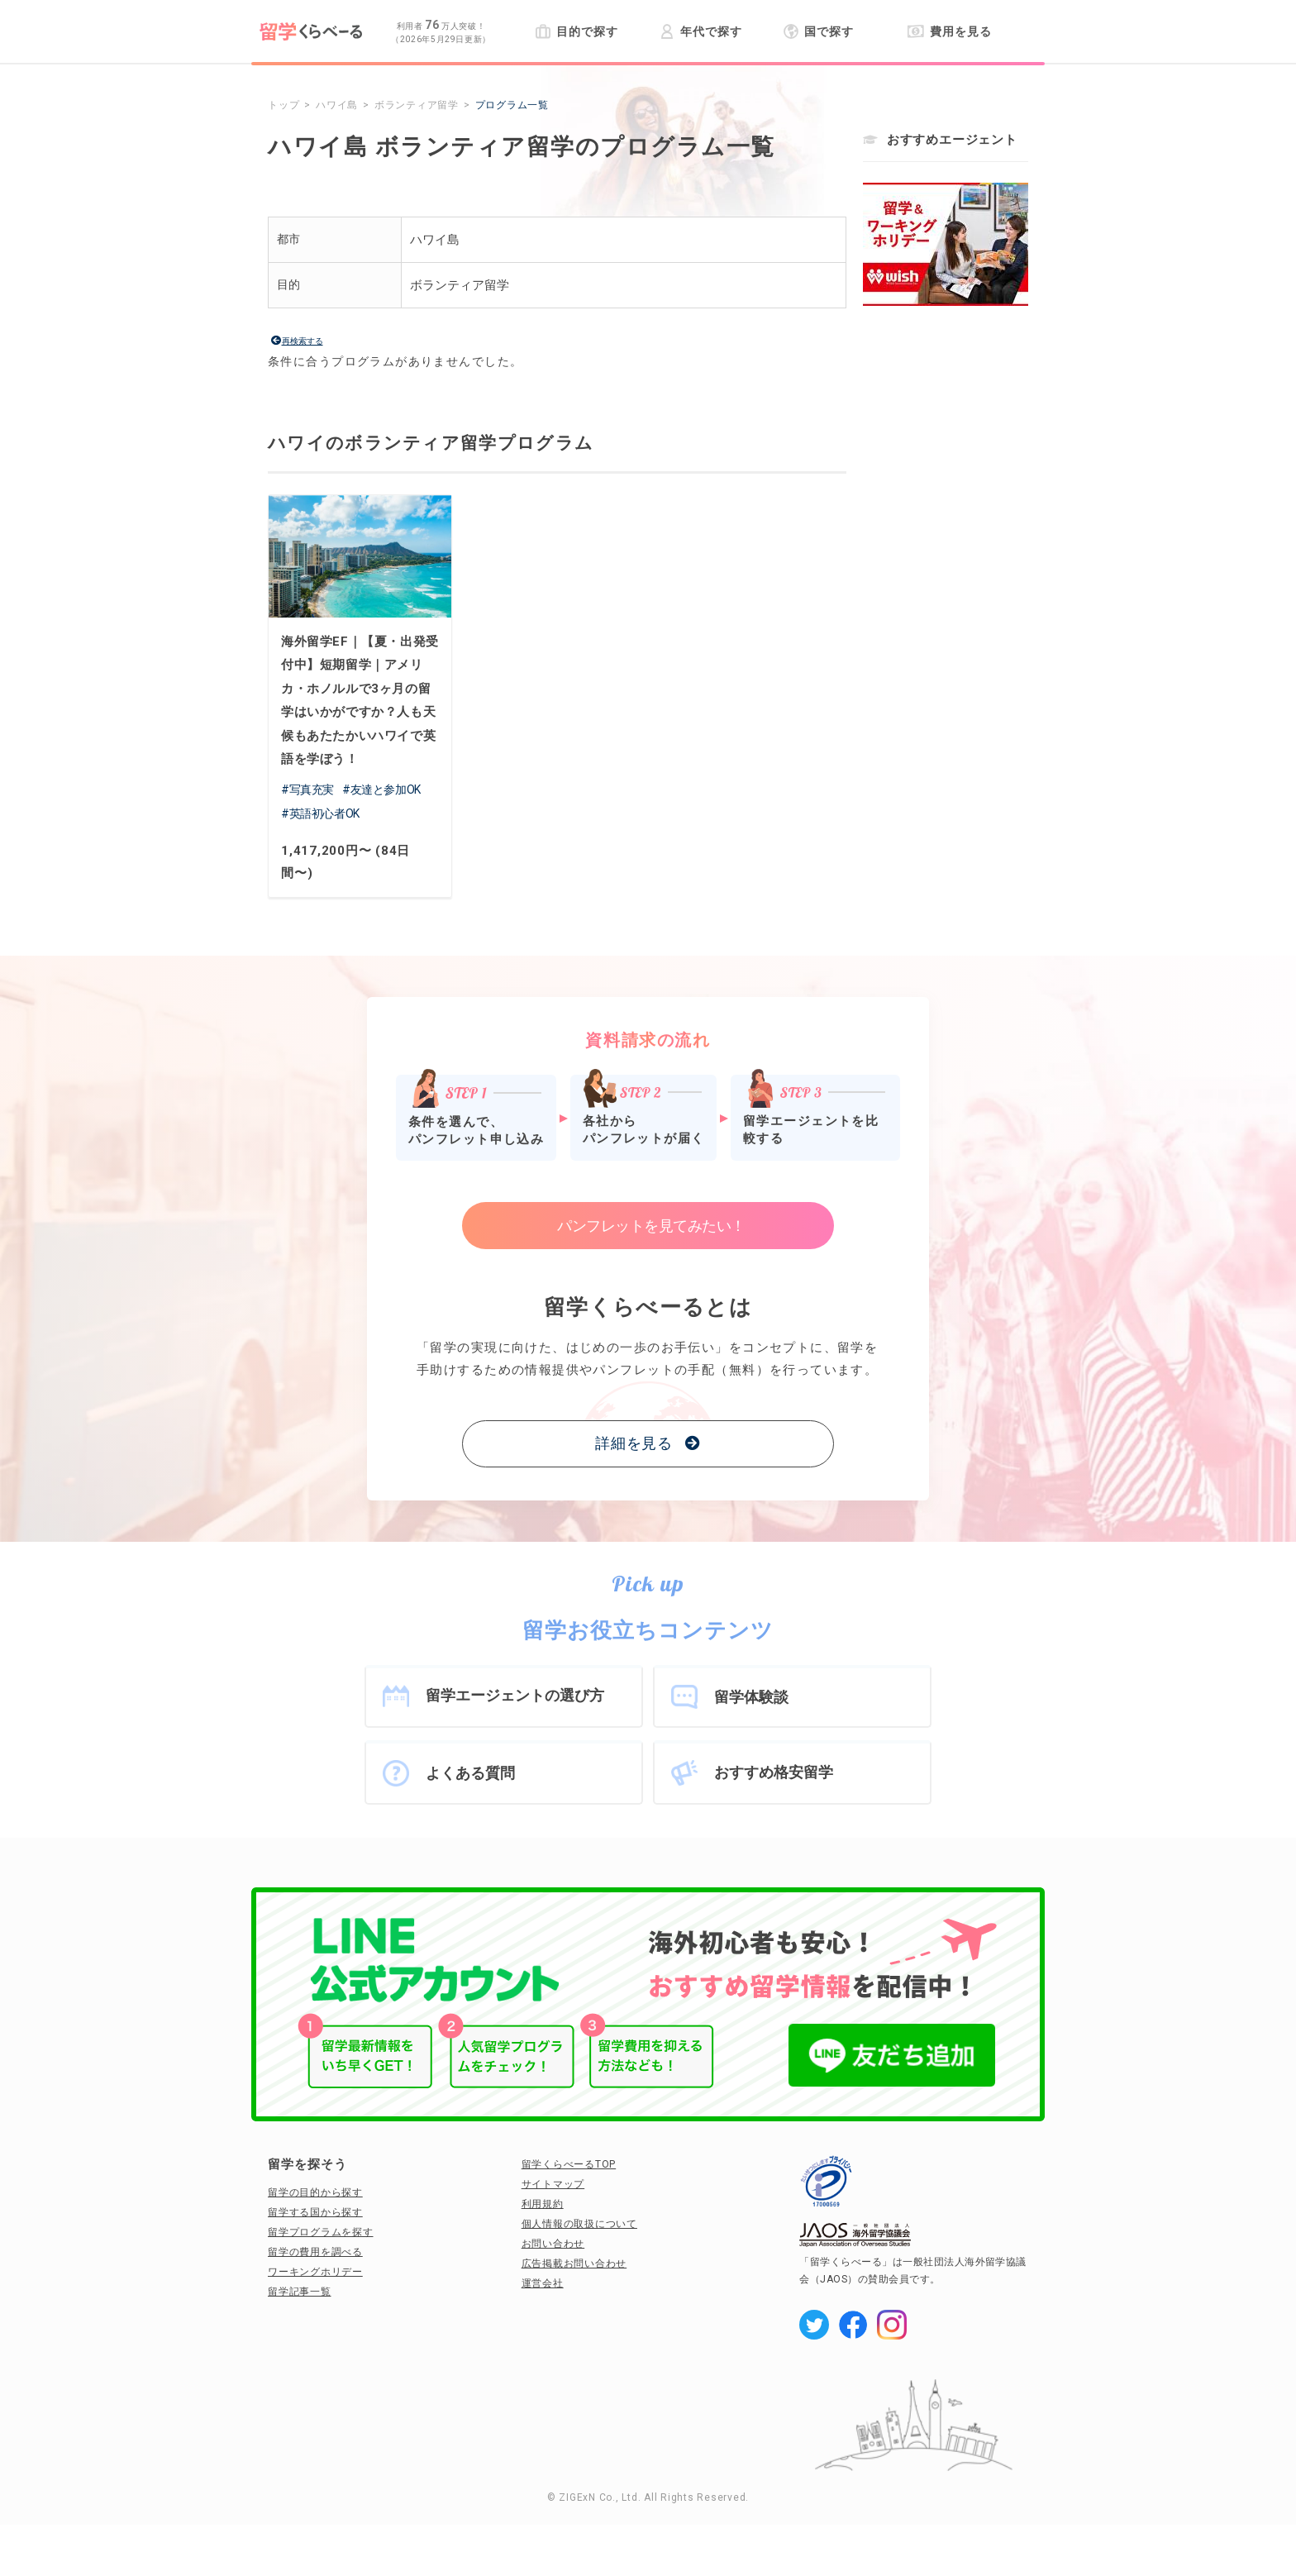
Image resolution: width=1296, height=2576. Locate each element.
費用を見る (949, 31)
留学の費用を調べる (315, 2252)
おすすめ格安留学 (773, 1772)
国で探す (819, 31)
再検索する (302, 341)
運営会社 (543, 2283)
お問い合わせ (553, 2243)
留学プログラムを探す (321, 2232)
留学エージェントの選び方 (515, 1695)
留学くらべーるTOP (569, 2164)
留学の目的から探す (315, 2192)
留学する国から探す (315, 2212)
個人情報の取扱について (579, 2224)
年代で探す (700, 31)
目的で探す (576, 31)
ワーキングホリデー (315, 2272)
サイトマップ (553, 2184)
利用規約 (543, 2204)
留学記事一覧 (299, 2291)
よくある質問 (470, 1773)
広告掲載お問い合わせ (574, 2263)
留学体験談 (751, 1696)
